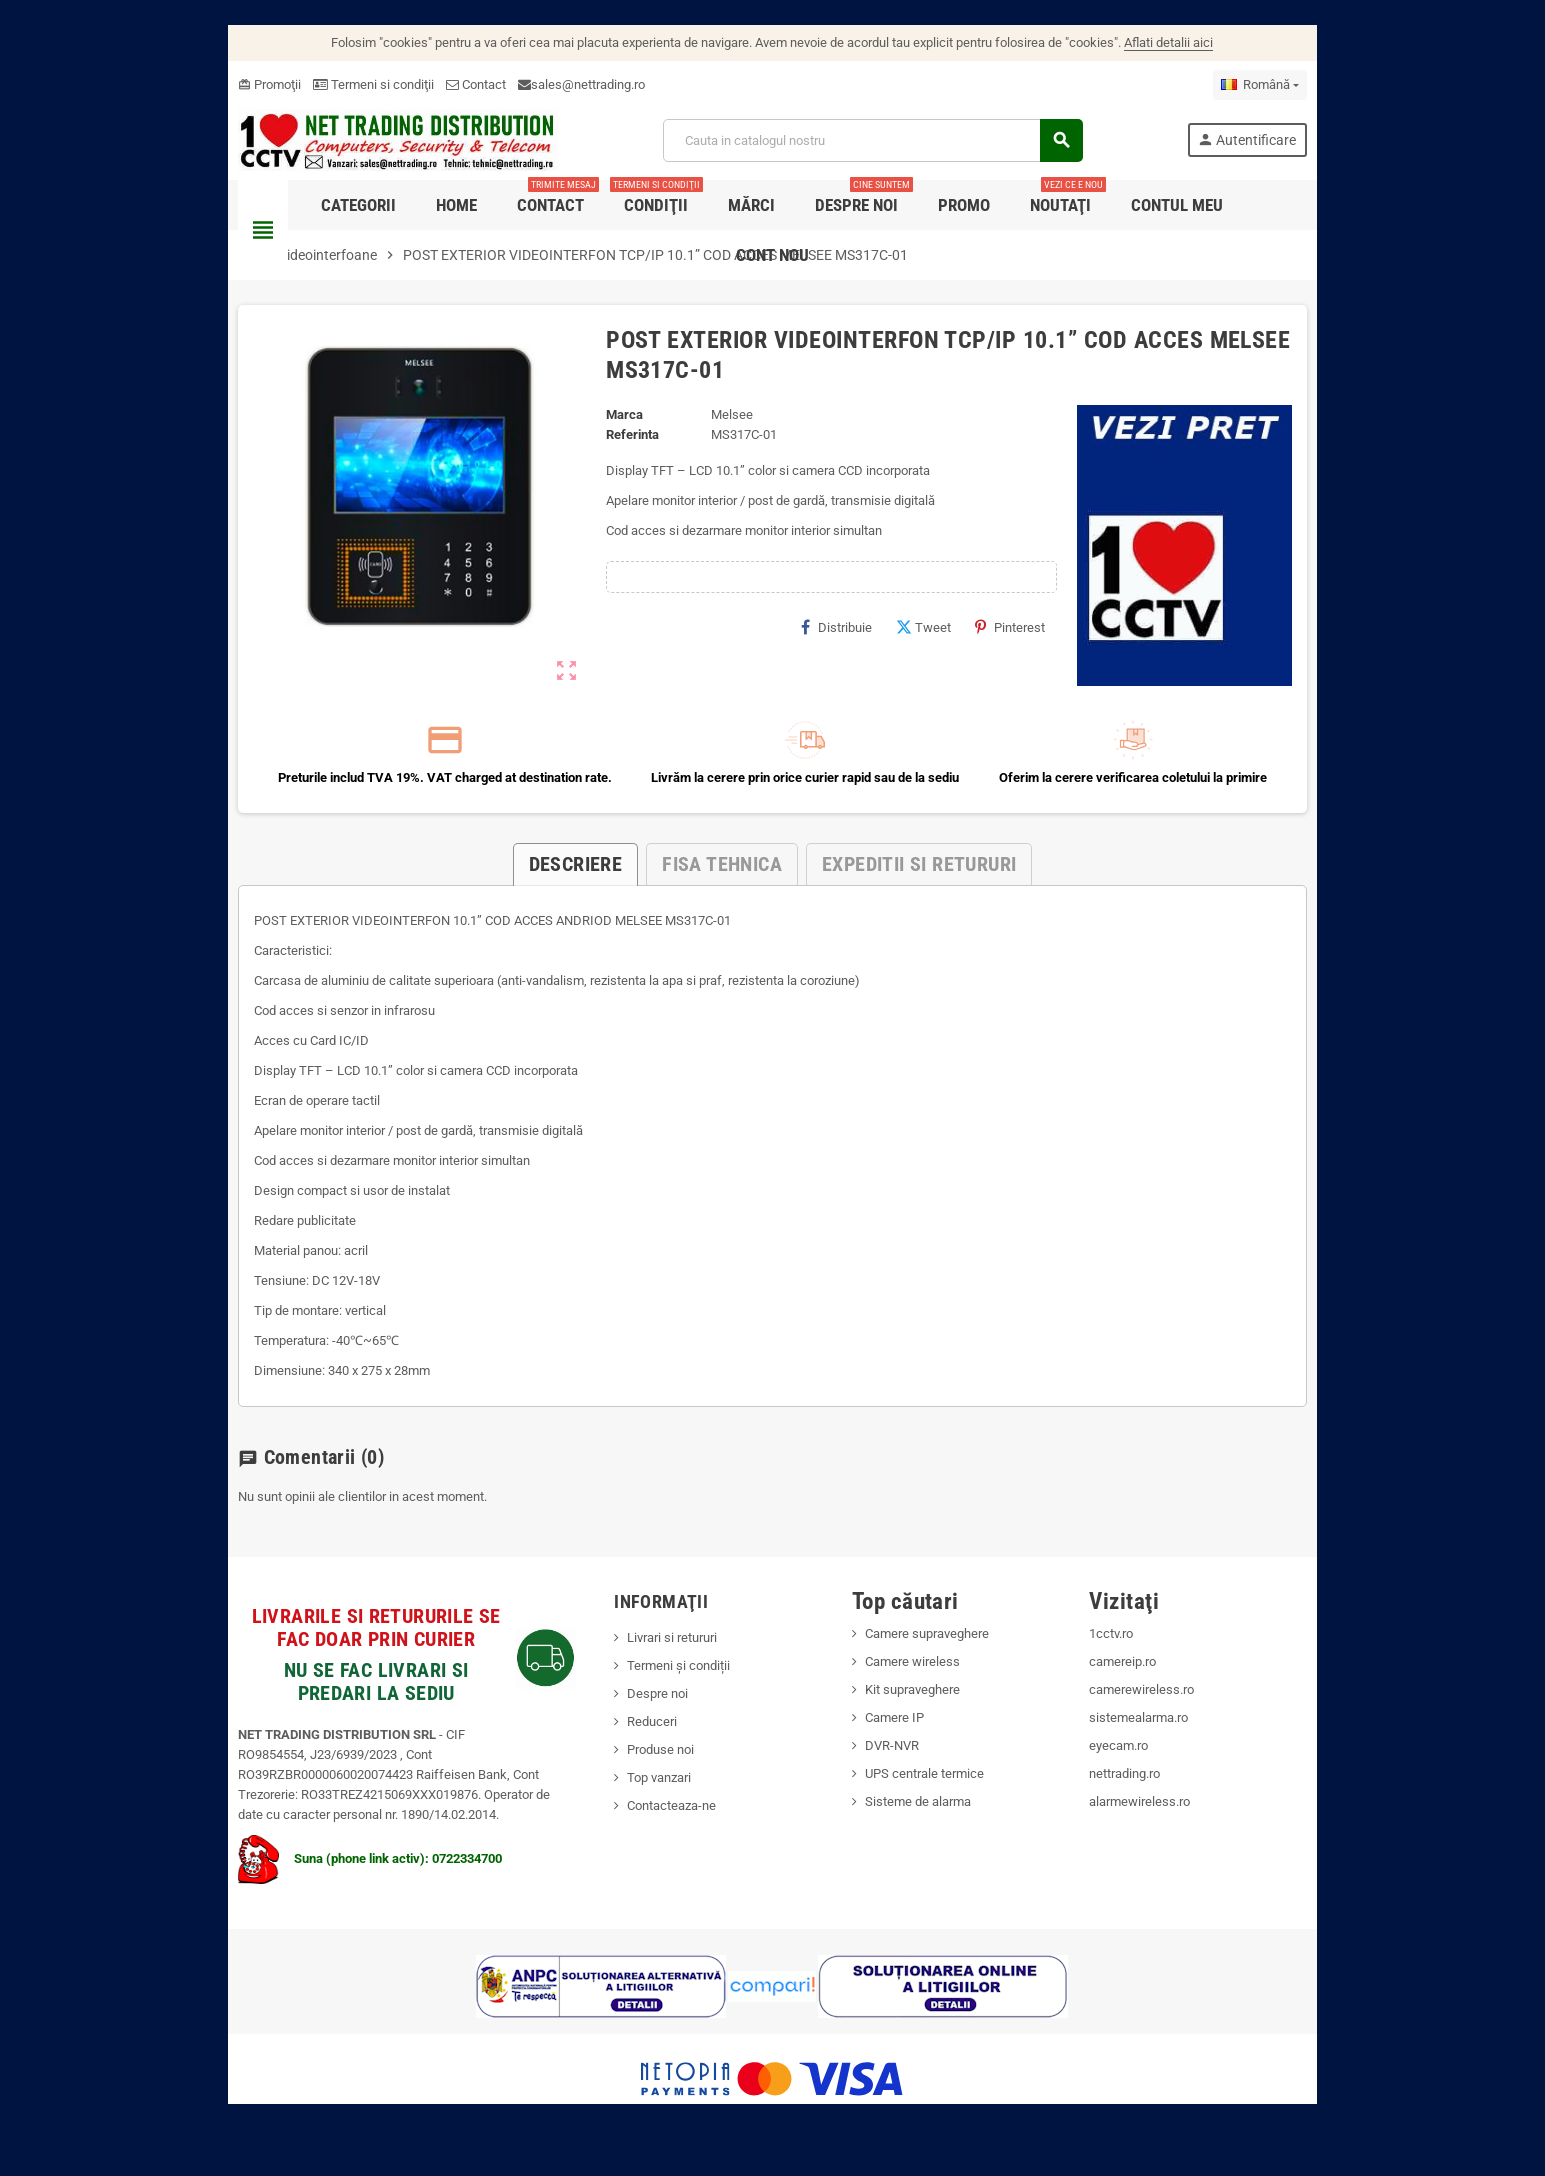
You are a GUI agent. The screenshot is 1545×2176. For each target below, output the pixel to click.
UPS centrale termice (930, 1795)
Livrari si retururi (654, 1659)
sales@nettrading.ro (533, 84)
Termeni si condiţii (318, 84)
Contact (421, 84)
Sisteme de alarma (924, 1823)
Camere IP (900, 1739)
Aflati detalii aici (1169, 42)
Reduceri (634, 1743)
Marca (606, 421)
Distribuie (866, 634)
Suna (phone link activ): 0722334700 (315, 1880)
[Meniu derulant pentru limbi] (1315, 85)
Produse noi (642, 1771)
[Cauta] (889, 143)
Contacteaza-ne (653, 1827)
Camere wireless (918, 1683)
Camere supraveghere (933, 1655)
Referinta (614, 441)
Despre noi (639, 1715)
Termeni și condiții (660, 1687)
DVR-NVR (898, 1767)
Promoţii (214, 84)
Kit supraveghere (918, 1711)
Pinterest (1040, 634)
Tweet (953, 634)
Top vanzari (641, 1799)
